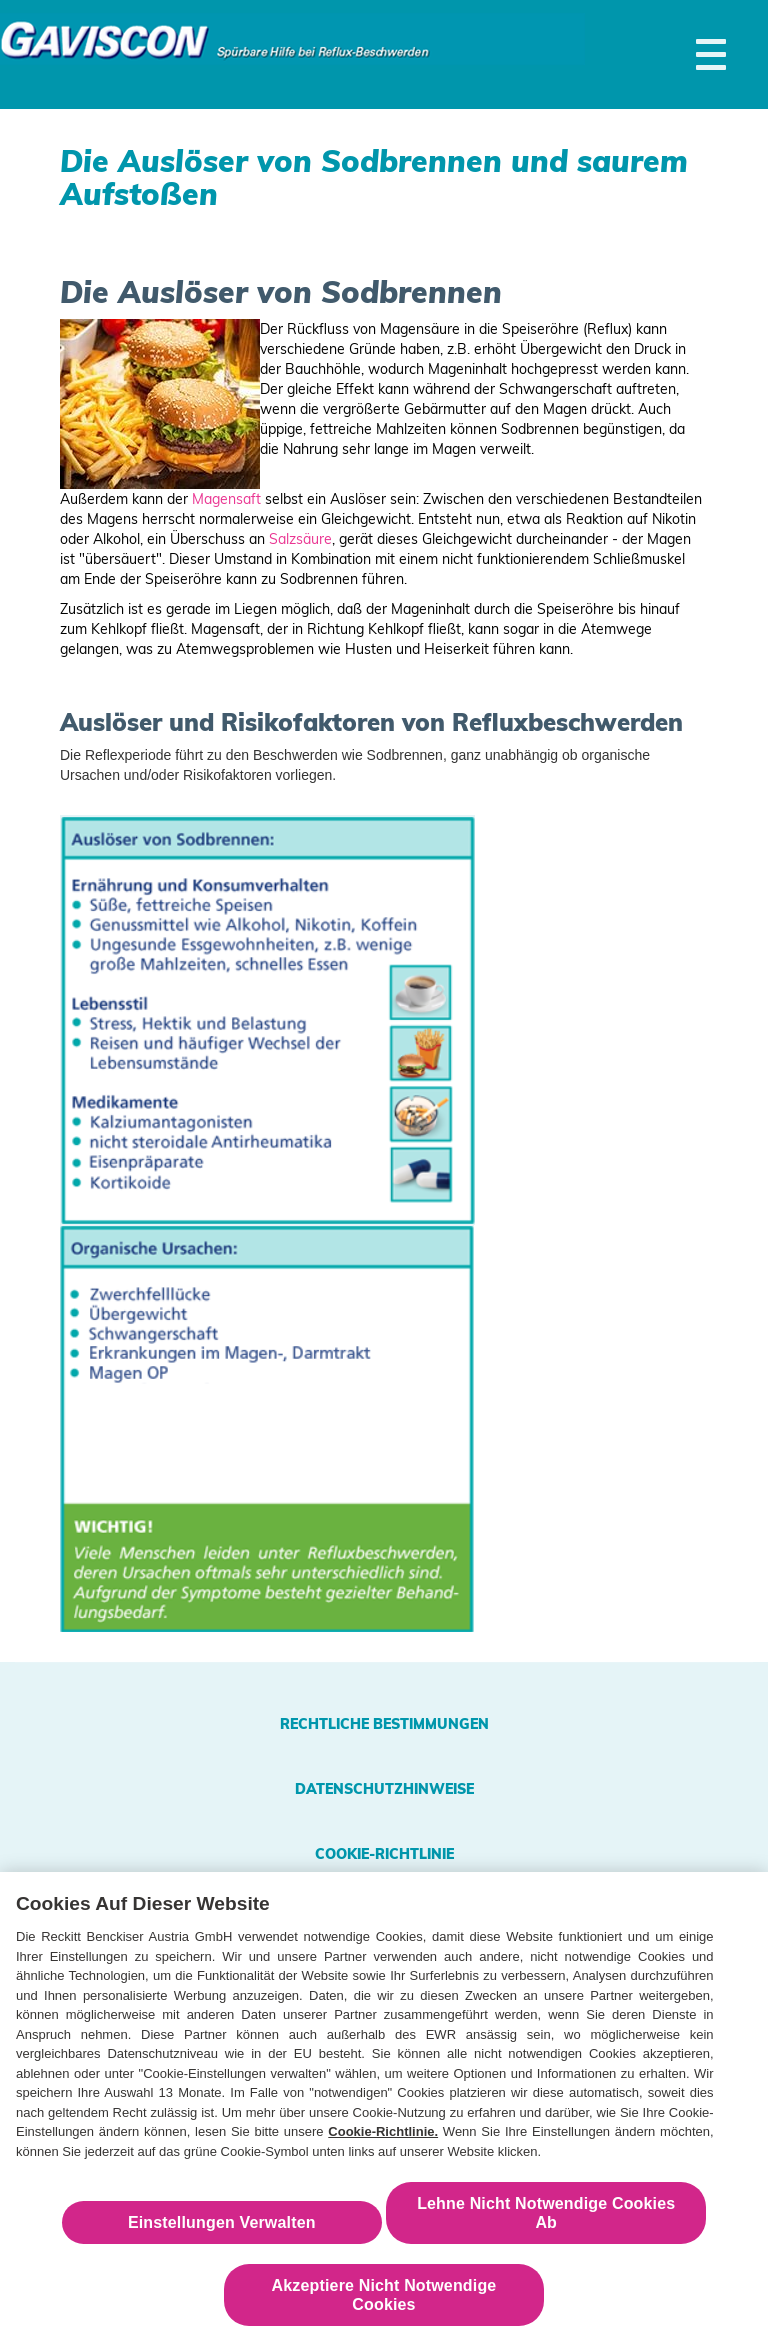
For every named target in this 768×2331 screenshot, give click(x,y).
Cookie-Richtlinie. (383, 2137)
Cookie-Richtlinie (384, 1854)
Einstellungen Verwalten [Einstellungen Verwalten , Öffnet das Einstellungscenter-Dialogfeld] (222, 2227)
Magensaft (226, 499)
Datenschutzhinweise (384, 1789)
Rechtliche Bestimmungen (384, 1724)
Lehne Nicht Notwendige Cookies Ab (546, 2218)
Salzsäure (300, 539)
